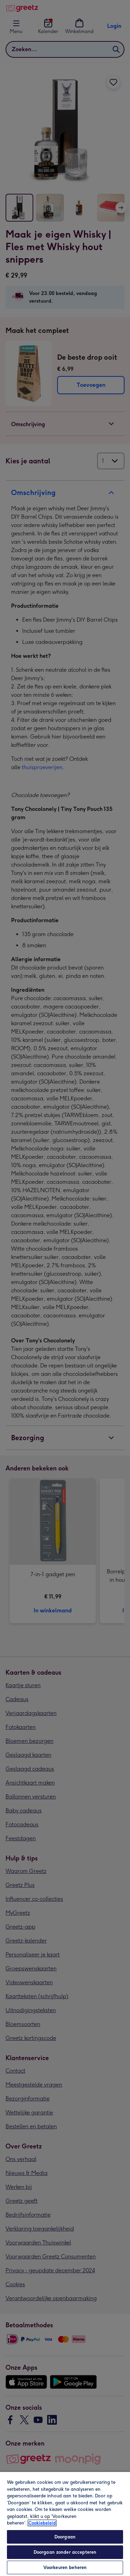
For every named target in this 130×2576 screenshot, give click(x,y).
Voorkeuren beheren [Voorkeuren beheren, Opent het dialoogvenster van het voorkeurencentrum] (65, 2567)
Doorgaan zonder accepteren (65, 2552)
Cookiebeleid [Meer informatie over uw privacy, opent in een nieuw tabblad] (42, 2523)
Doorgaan (65, 2536)
